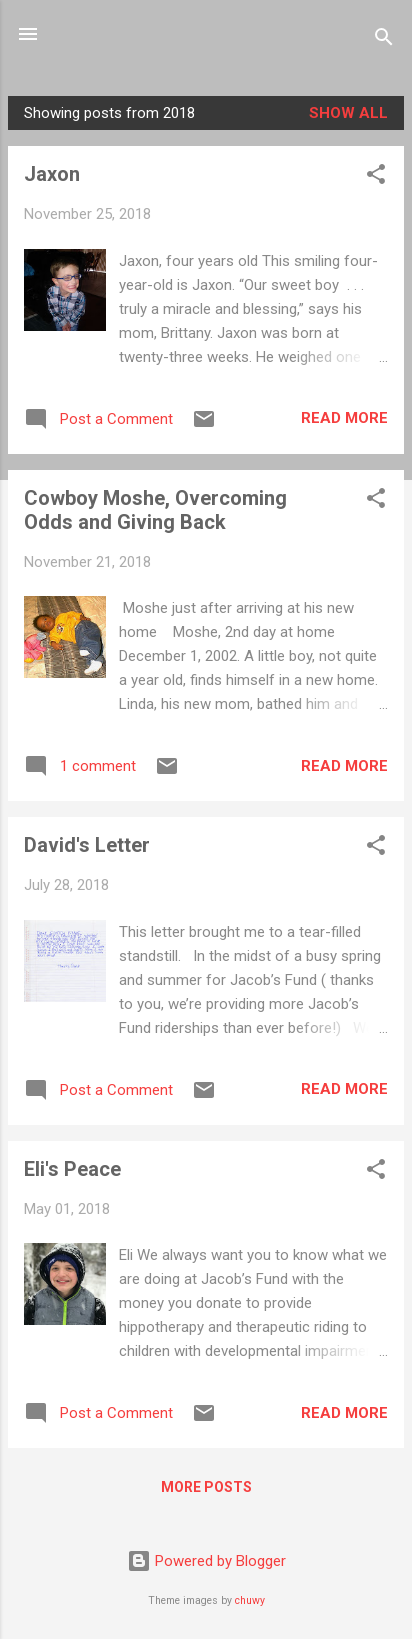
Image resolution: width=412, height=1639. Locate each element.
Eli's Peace (72, 1169)
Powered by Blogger (206, 1561)
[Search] (384, 40)
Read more (344, 418)
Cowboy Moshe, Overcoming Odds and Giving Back (155, 510)
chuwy (250, 1600)
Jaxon (52, 174)
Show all (348, 113)
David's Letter (87, 845)
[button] (376, 177)
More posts (206, 1487)
